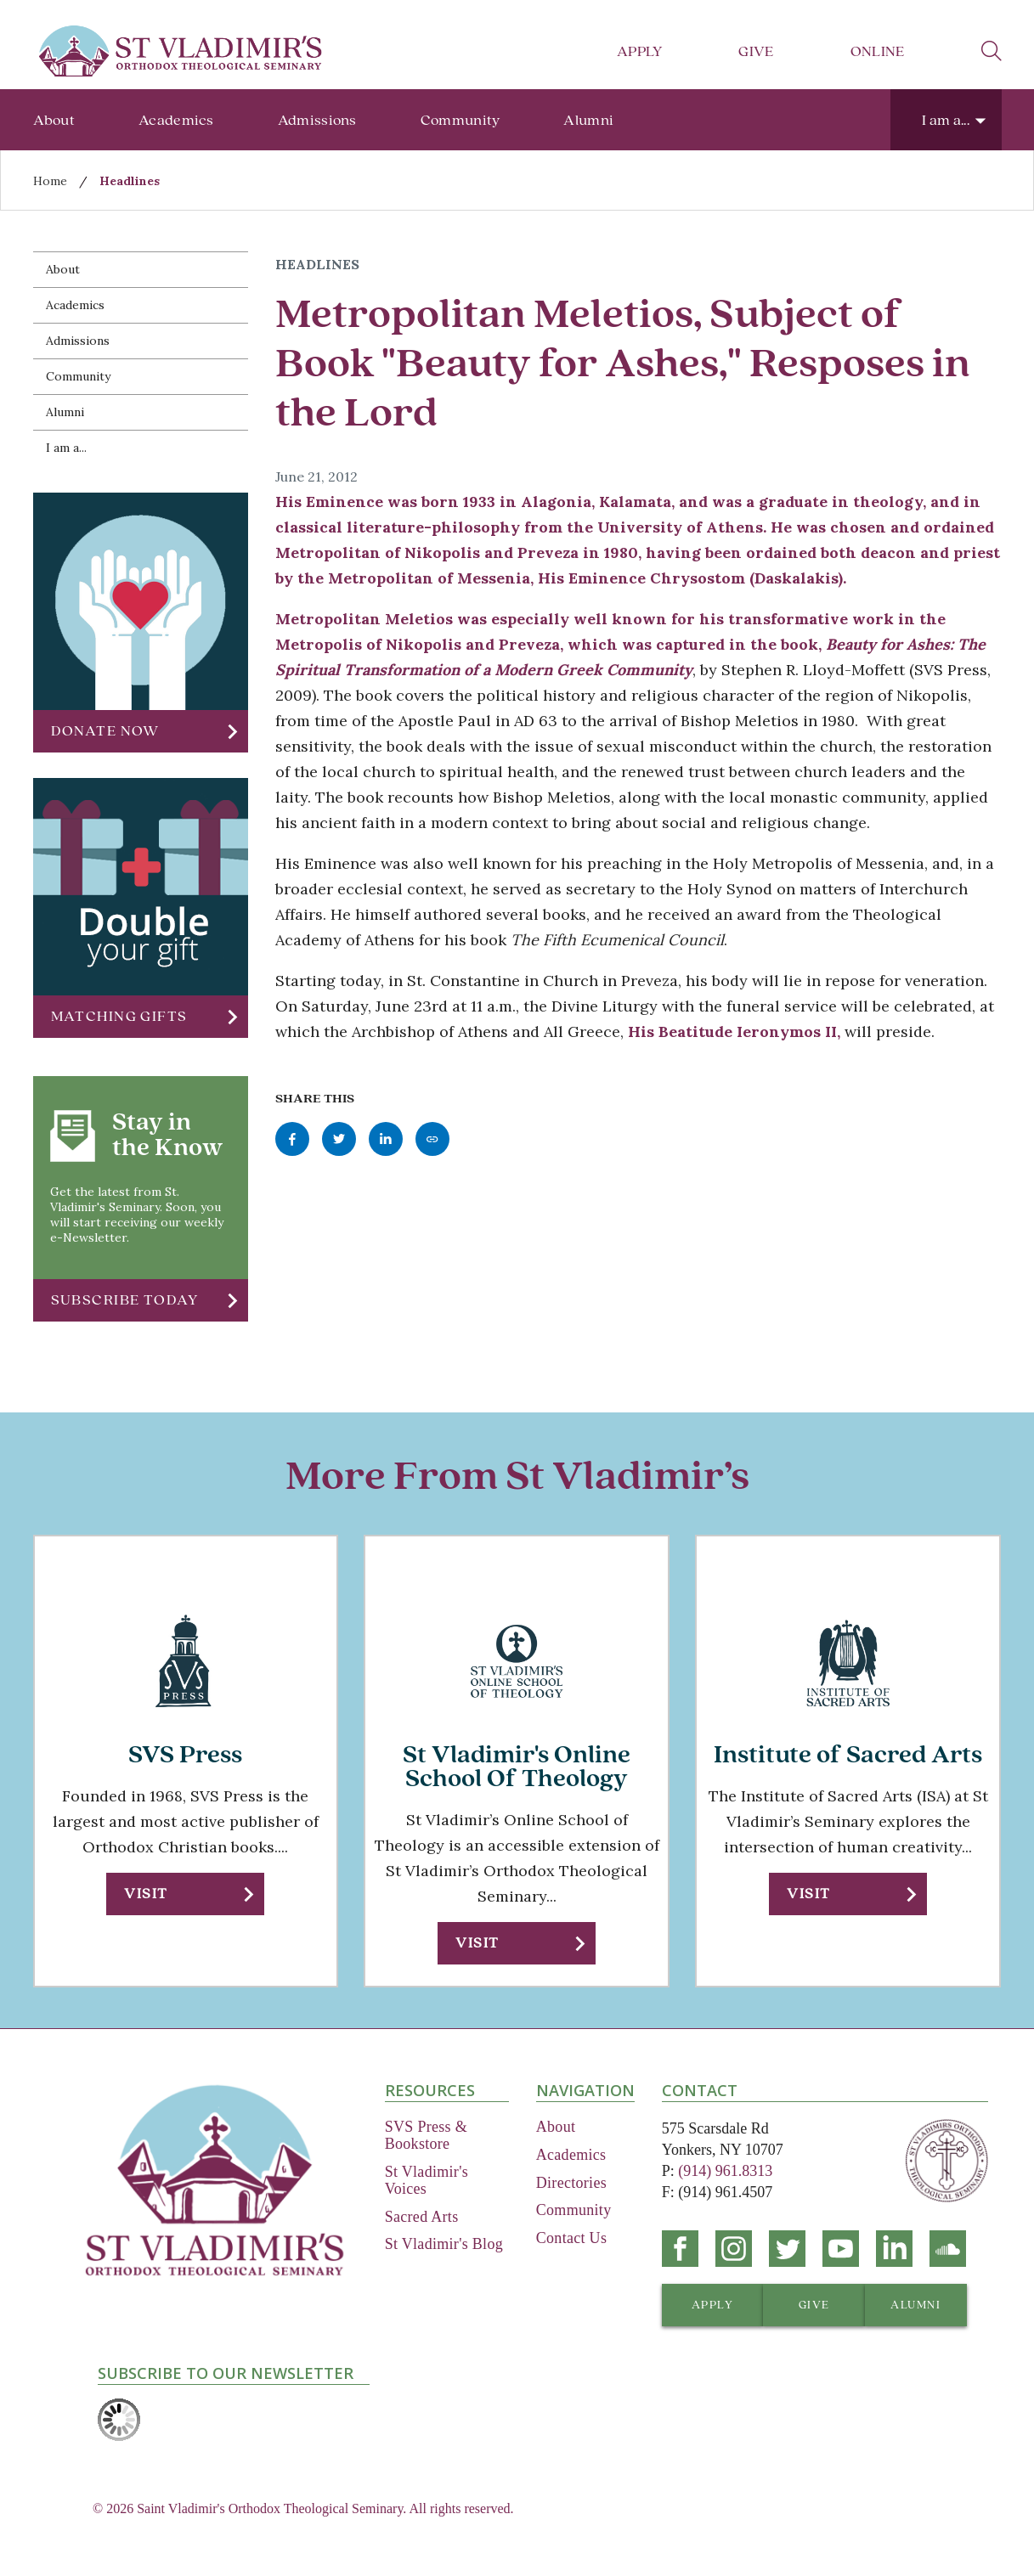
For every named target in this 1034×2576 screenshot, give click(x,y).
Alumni (588, 120)
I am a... (945, 120)
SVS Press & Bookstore (426, 2135)
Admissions (317, 120)
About (54, 120)
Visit (145, 1893)
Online (877, 51)
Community (460, 120)
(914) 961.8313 (725, 2170)
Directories (571, 2182)
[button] (140, 731)
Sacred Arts (422, 2216)
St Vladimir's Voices (426, 2180)
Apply (640, 51)
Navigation (585, 2090)
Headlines (129, 181)
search (991, 51)
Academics (176, 120)
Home (50, 181)
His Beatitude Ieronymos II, (734, 1031)
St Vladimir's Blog (444, 2243)
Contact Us (571, 2237)
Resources (430, 2090)
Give (755, 51)
